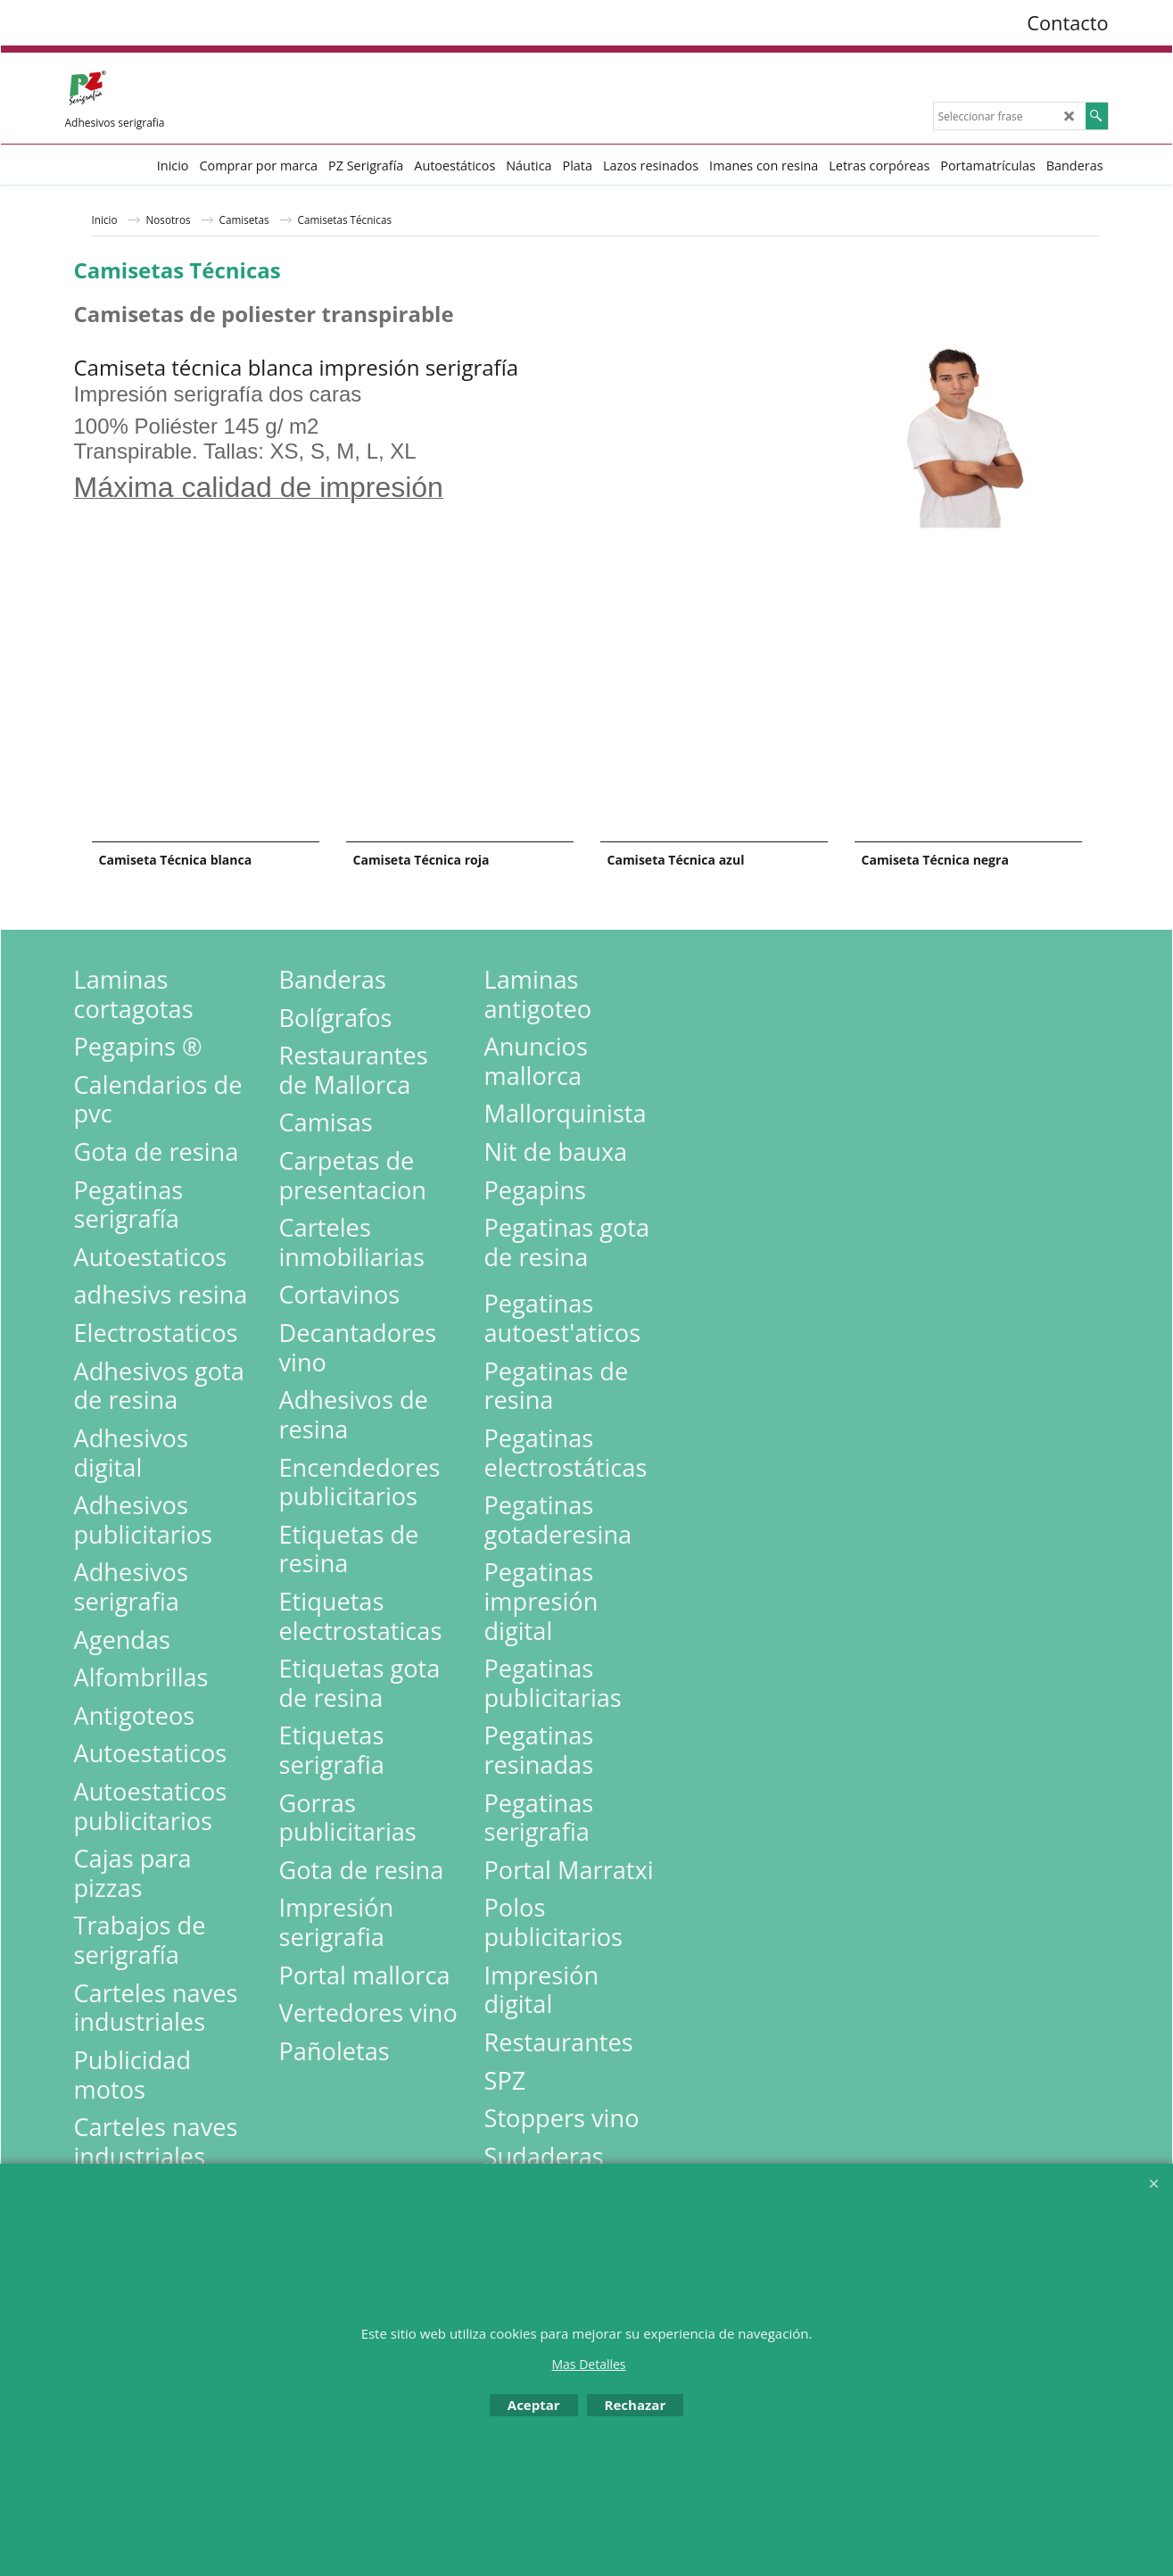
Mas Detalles (588, 2364)
